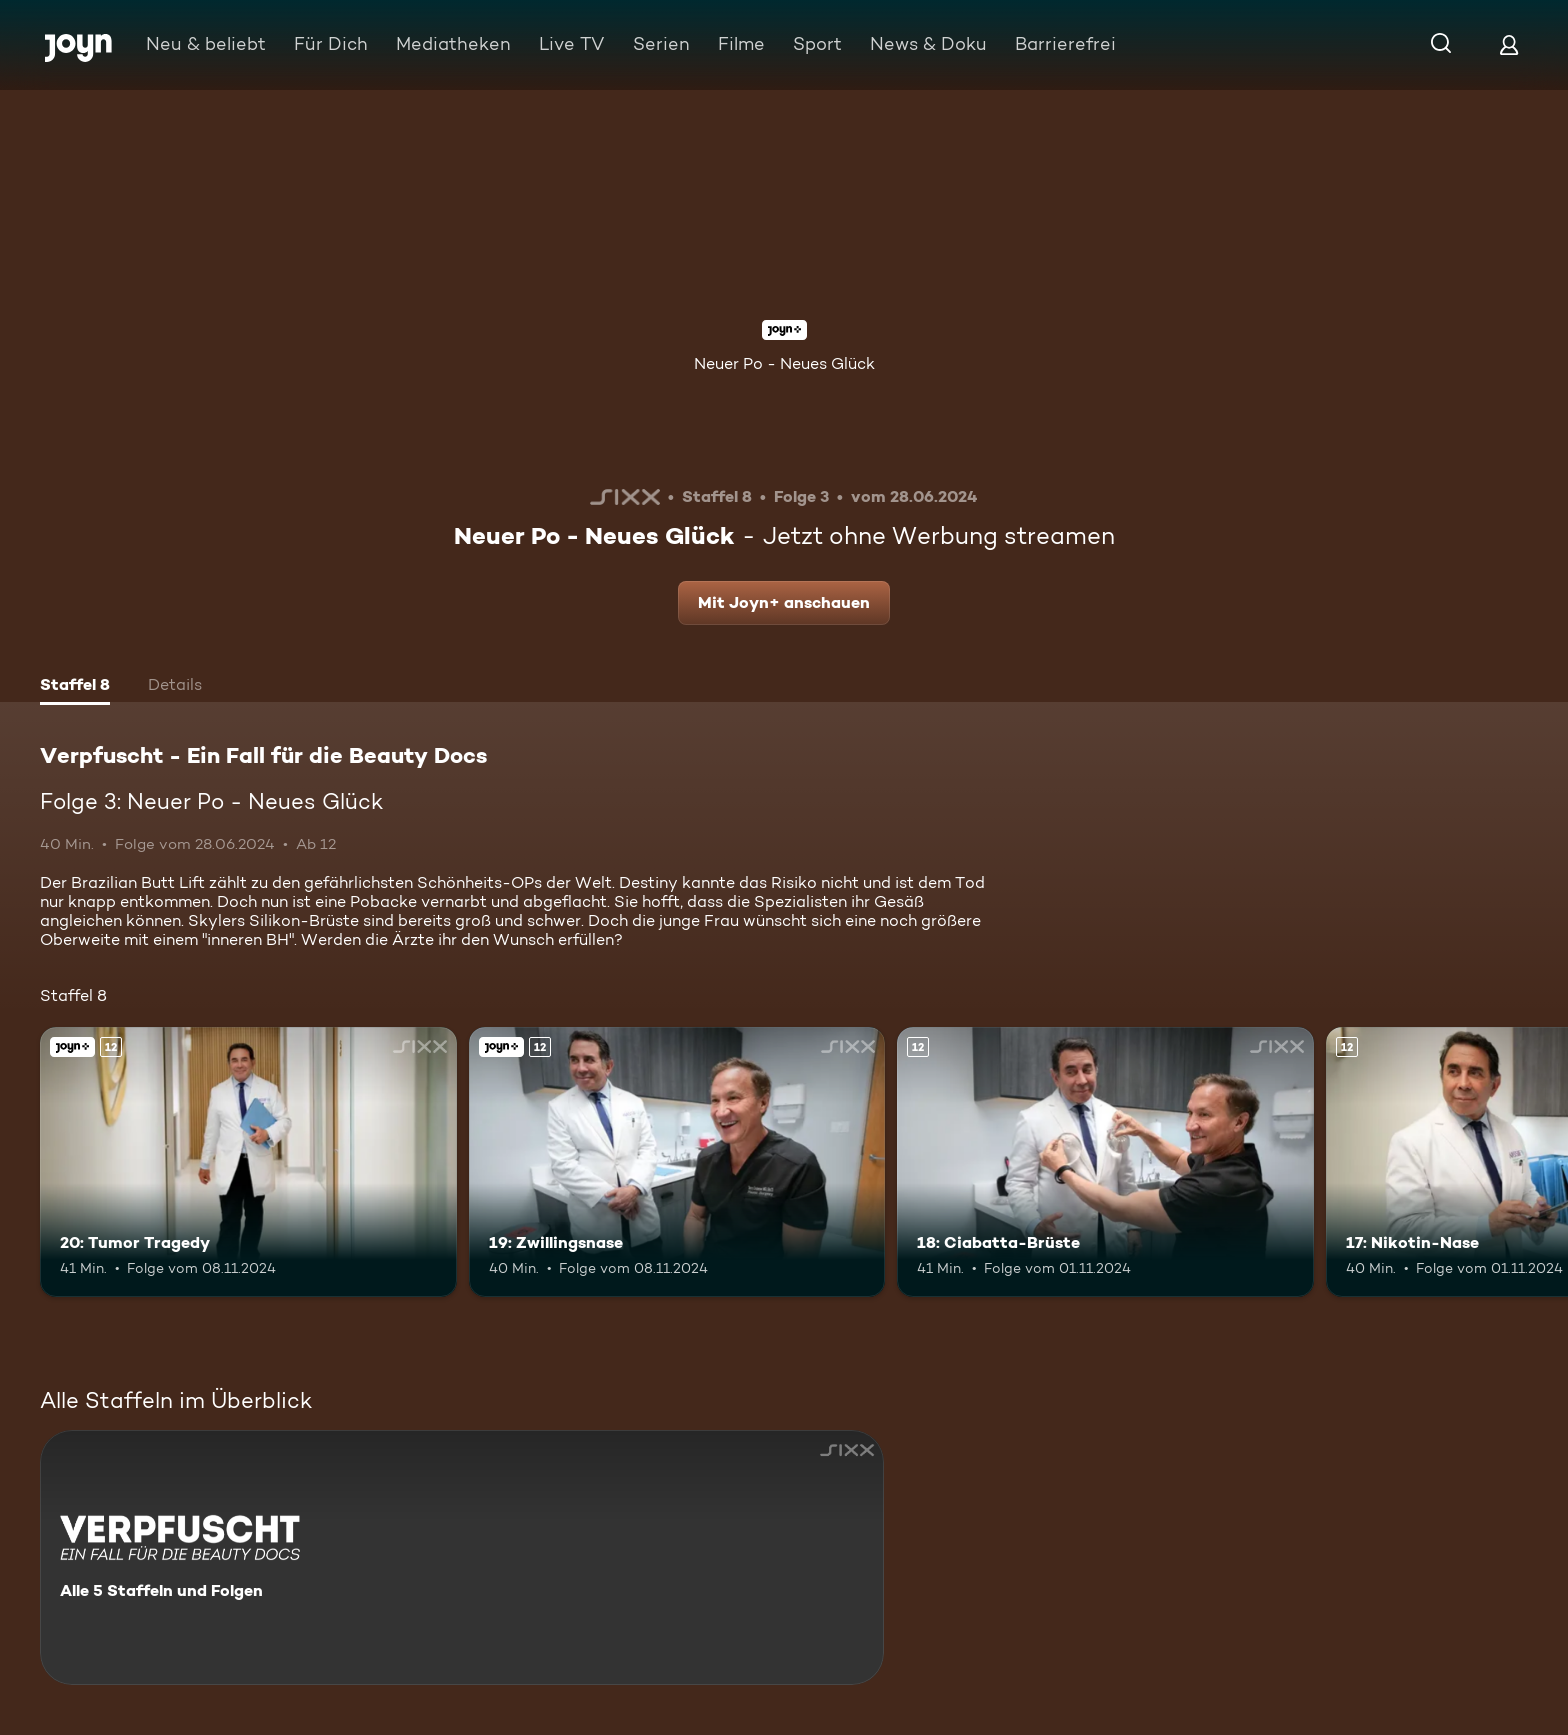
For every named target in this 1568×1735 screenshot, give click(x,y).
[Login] (1509, 44)
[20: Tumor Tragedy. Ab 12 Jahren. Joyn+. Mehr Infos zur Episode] (248, 1162)
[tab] (75, 687)
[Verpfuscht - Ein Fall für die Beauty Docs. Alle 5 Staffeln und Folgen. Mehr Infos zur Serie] (462, 1557)
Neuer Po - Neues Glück (784, 363)
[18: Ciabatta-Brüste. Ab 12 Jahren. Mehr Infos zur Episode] (1105, 1162)
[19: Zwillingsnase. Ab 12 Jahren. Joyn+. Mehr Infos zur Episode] (677, 1162)
